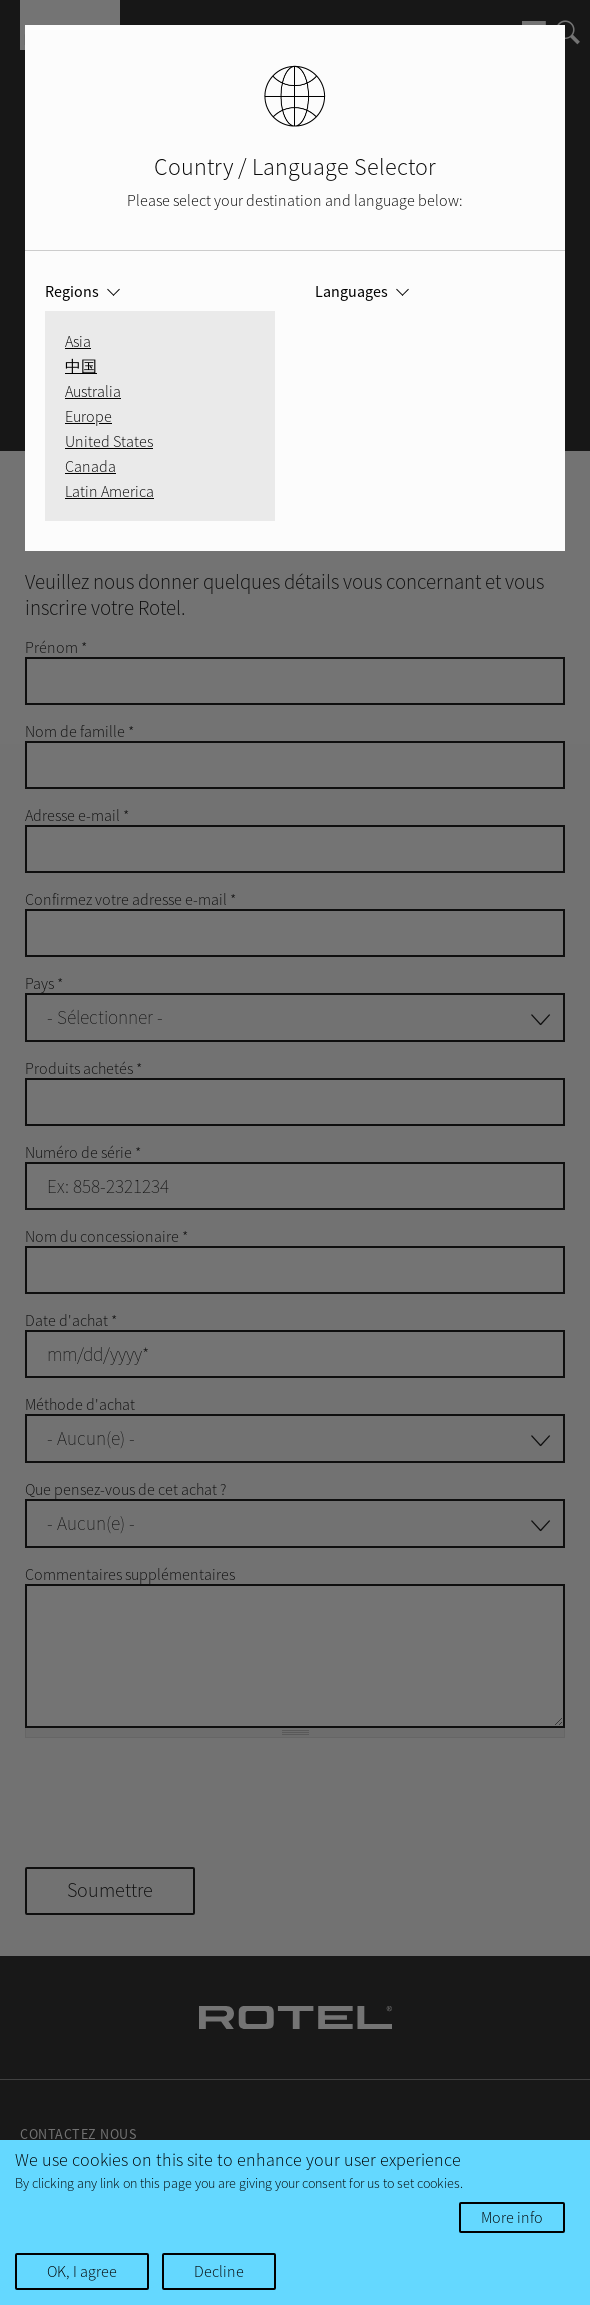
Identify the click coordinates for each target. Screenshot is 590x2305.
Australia (93, 391)
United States (109, 441)
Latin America (109, 491)
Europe (88, 416)
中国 (81, 366)
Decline (219, 2271)
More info (512, 2217)
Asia (78, 341)
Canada (90, 466)
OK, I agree (82, 2271)
